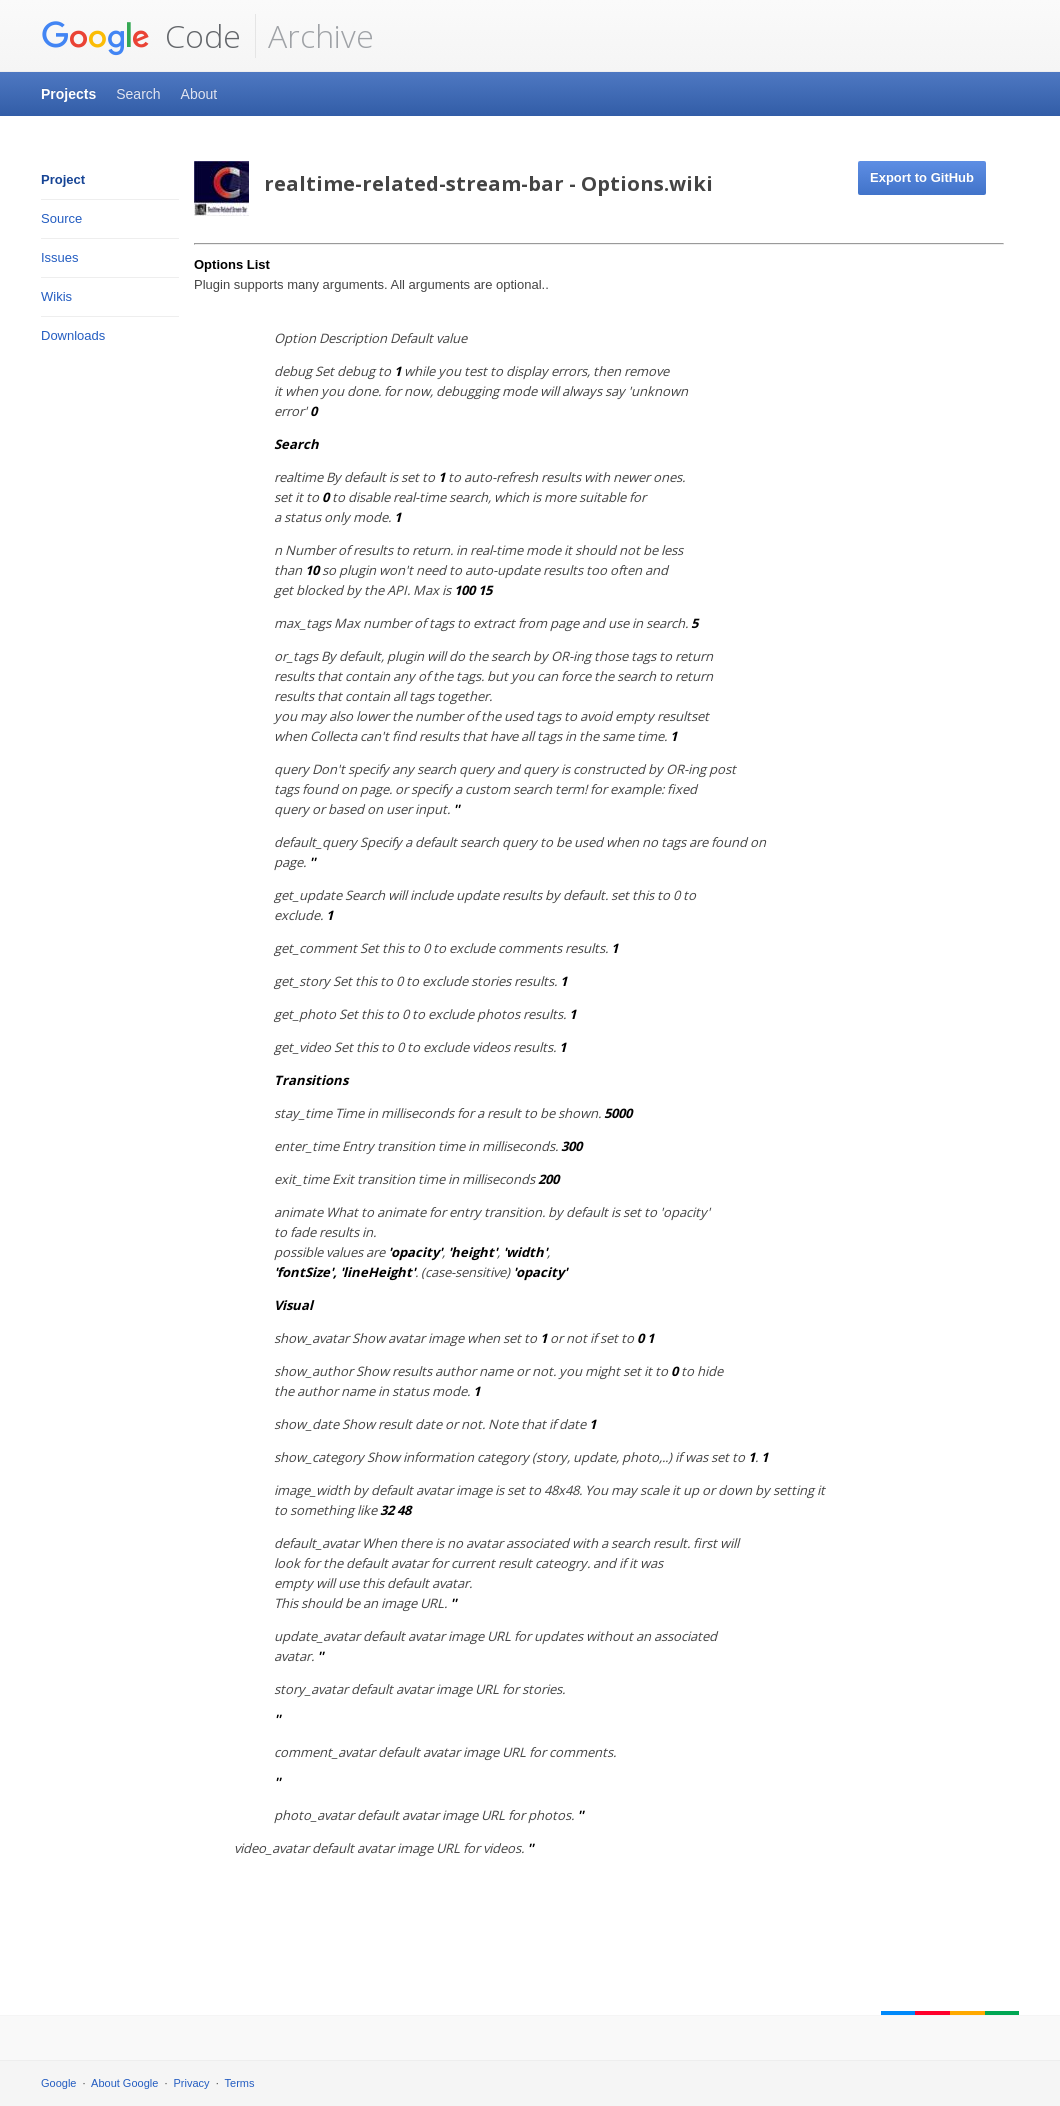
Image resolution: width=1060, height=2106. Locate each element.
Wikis (56, 296)
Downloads (73, 335)
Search (138, 94)
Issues (60, 257)
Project (63, 179)
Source (61, 218)
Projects (68, 94)
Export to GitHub (922, 177)
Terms (240, 2083)
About (199, 94)
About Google (124, 2083)
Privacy (192, 2083)
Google (58, 2083)
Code (141, 36)
